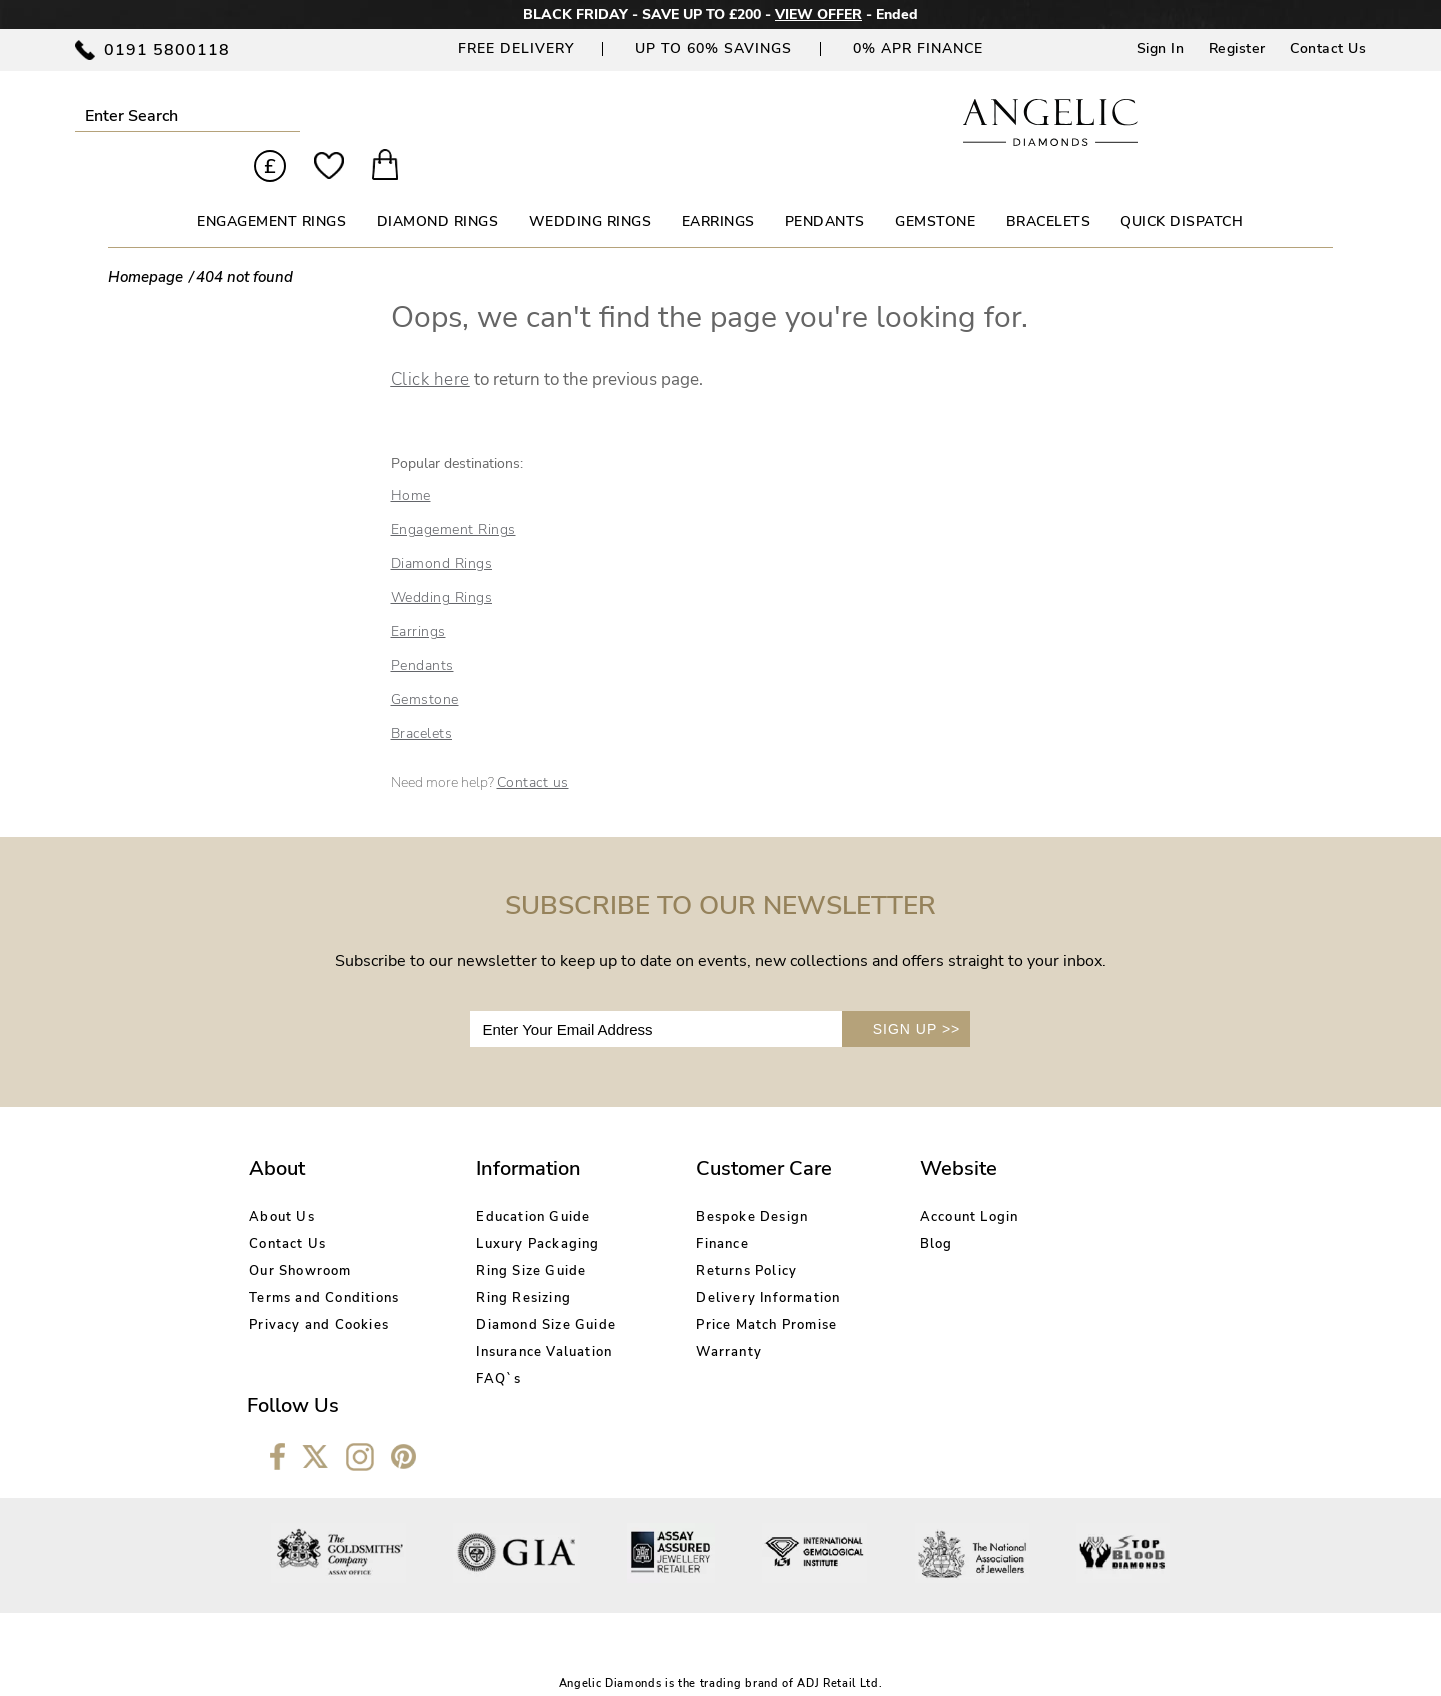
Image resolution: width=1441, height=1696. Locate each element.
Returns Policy (712, 1236)
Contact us (533, 748)
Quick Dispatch (1181, 187)
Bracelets (422, 699)
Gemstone (425, 665)
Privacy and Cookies (319, 1290)
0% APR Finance (918, 48)
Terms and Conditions (324, 1263)
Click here (430, 345)
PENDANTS (825, 187)
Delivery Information (734, 1263)
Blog (884, 1209)
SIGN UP (917, 995)
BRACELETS (1048, 187)
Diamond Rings (442, 529)
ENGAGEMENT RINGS (271, 187)
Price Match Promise (732, 1290)
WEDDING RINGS (590, 187)
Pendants (422, 631)
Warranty (695, 1317)
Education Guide (516, 1182)
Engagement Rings (453, 495)
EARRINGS (718, 187)
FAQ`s (481, 1344)
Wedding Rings (442, 563)
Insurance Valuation (527, 1317)
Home (411, 461)
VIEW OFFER (818, 14)
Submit (273, 115)
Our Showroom (300, 1236)
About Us (282, 1182)
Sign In (1161, 48)
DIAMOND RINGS (438, 187)
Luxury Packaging (520, 1209)
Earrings (418, 597)
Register (1237, 48)
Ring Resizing (506, 1263)
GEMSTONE (935, 187)
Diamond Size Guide (529, 1290)
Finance (688, 1209)
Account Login (917, 1182)
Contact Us (1328, 48)
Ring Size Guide (514, 1236)
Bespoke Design (718, 1182)
